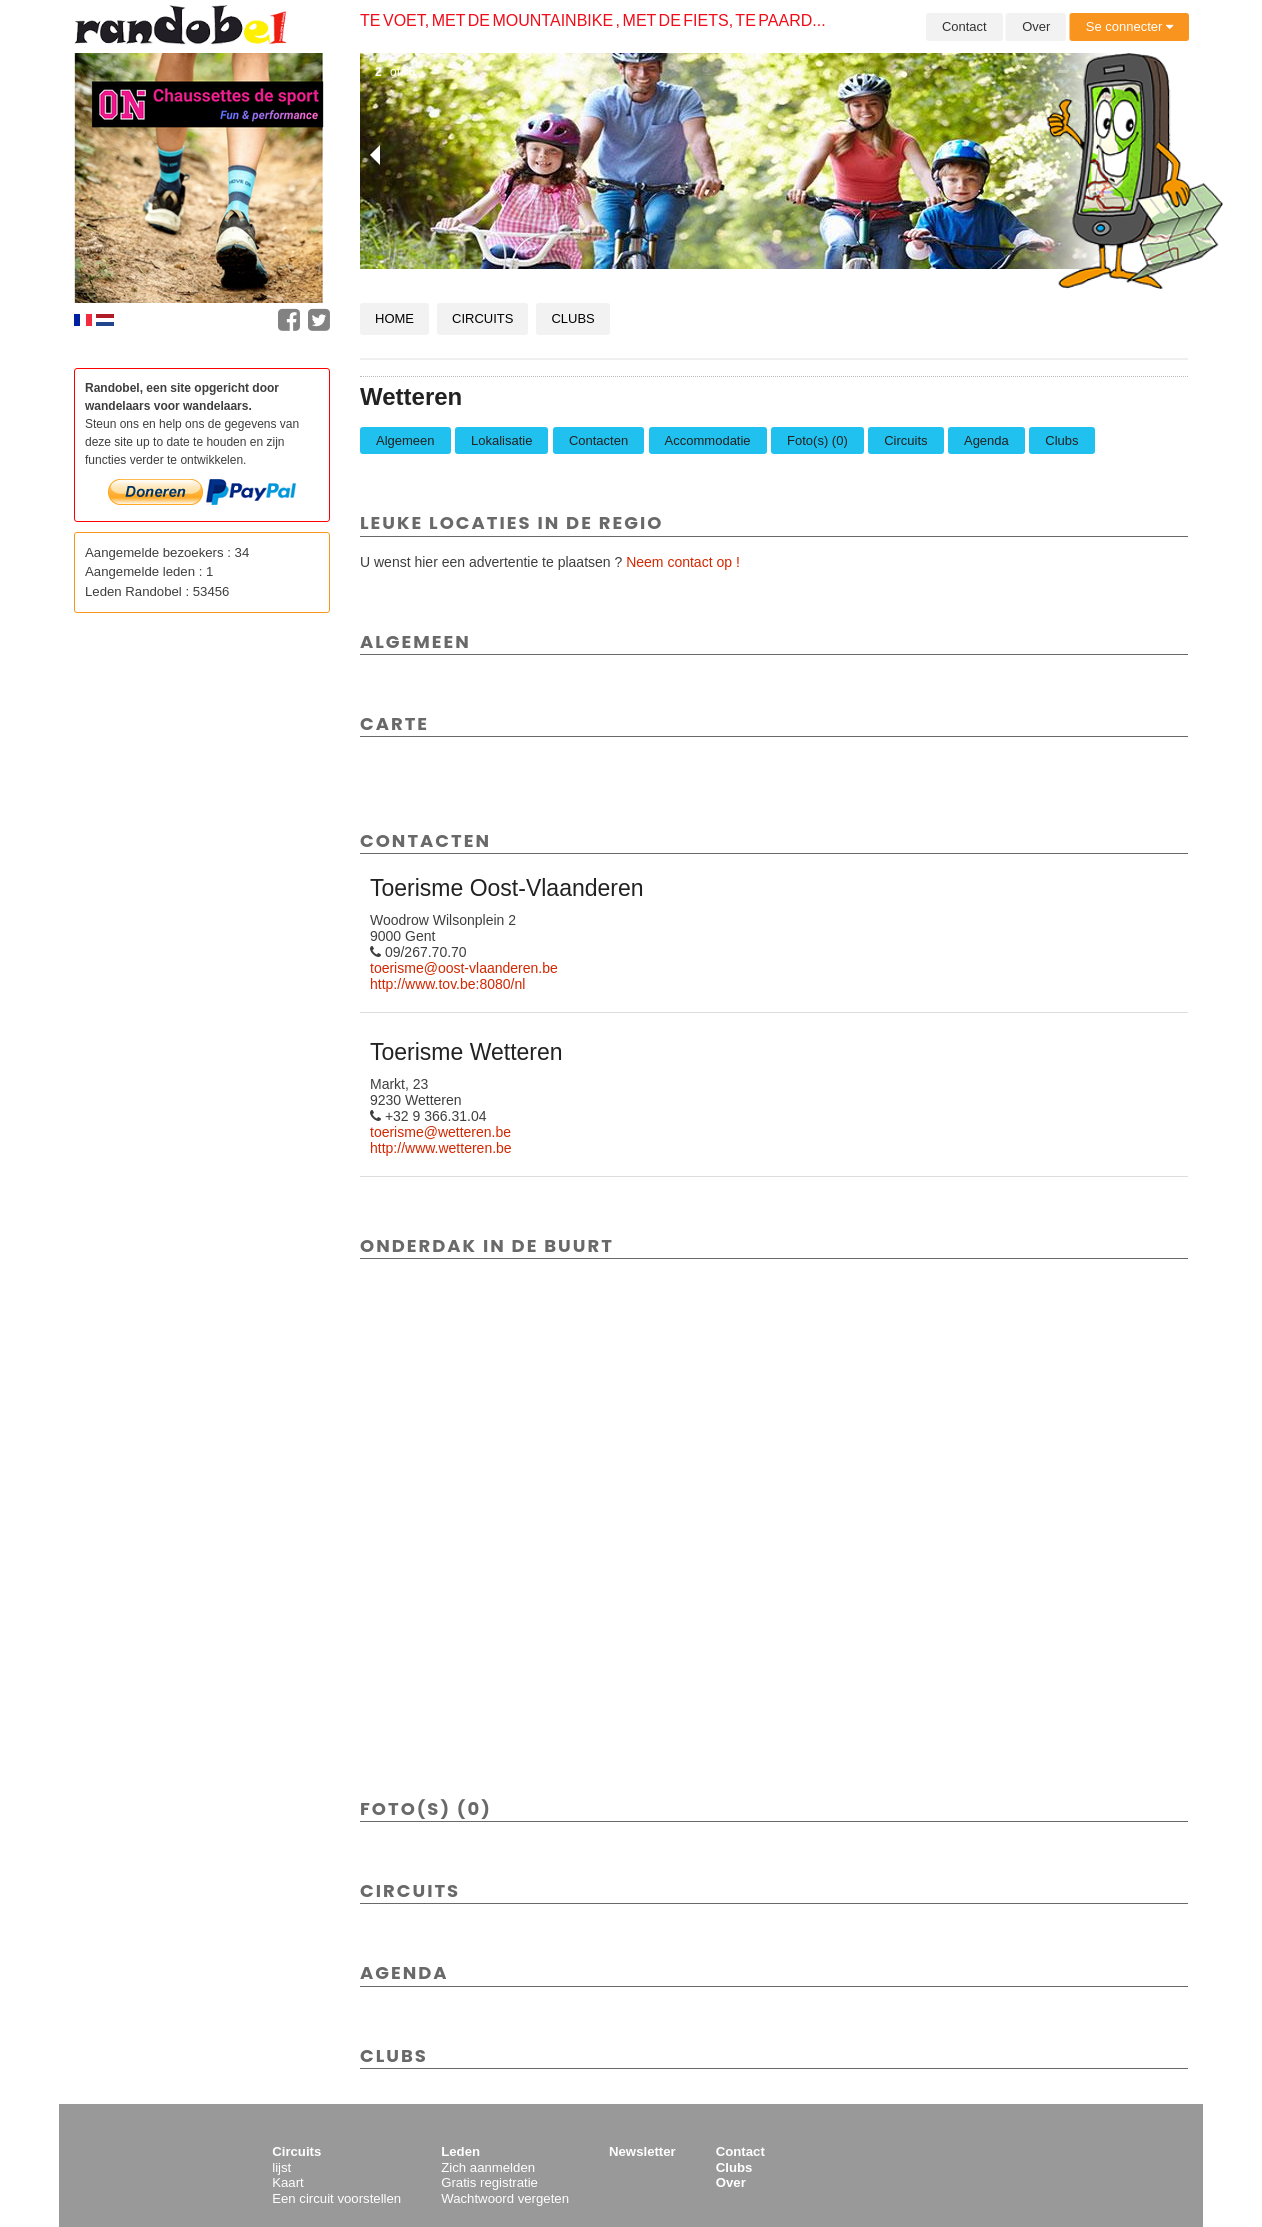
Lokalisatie (501, 440)
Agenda (986, 440)
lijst (281, 2167)
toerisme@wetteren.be (440, 1132)
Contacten (598, 440)
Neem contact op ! (683, 562)
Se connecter (1129, 26)
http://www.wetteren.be (441, 1148)
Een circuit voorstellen (336, 2198)
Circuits (482, 318)
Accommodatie (708, 440)
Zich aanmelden (488, 2167)
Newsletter (642, 2151)
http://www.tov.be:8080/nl (447, 984)
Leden (460, 2151)
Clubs (572, 318)
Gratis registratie (489, 2182)
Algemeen (405, 440)
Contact (964, 26)
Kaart (288, 2182)
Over (1036, 26)
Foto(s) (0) (817, 440)
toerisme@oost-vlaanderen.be (464, 968)
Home (394, 318)
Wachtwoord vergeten (505, 2198)
